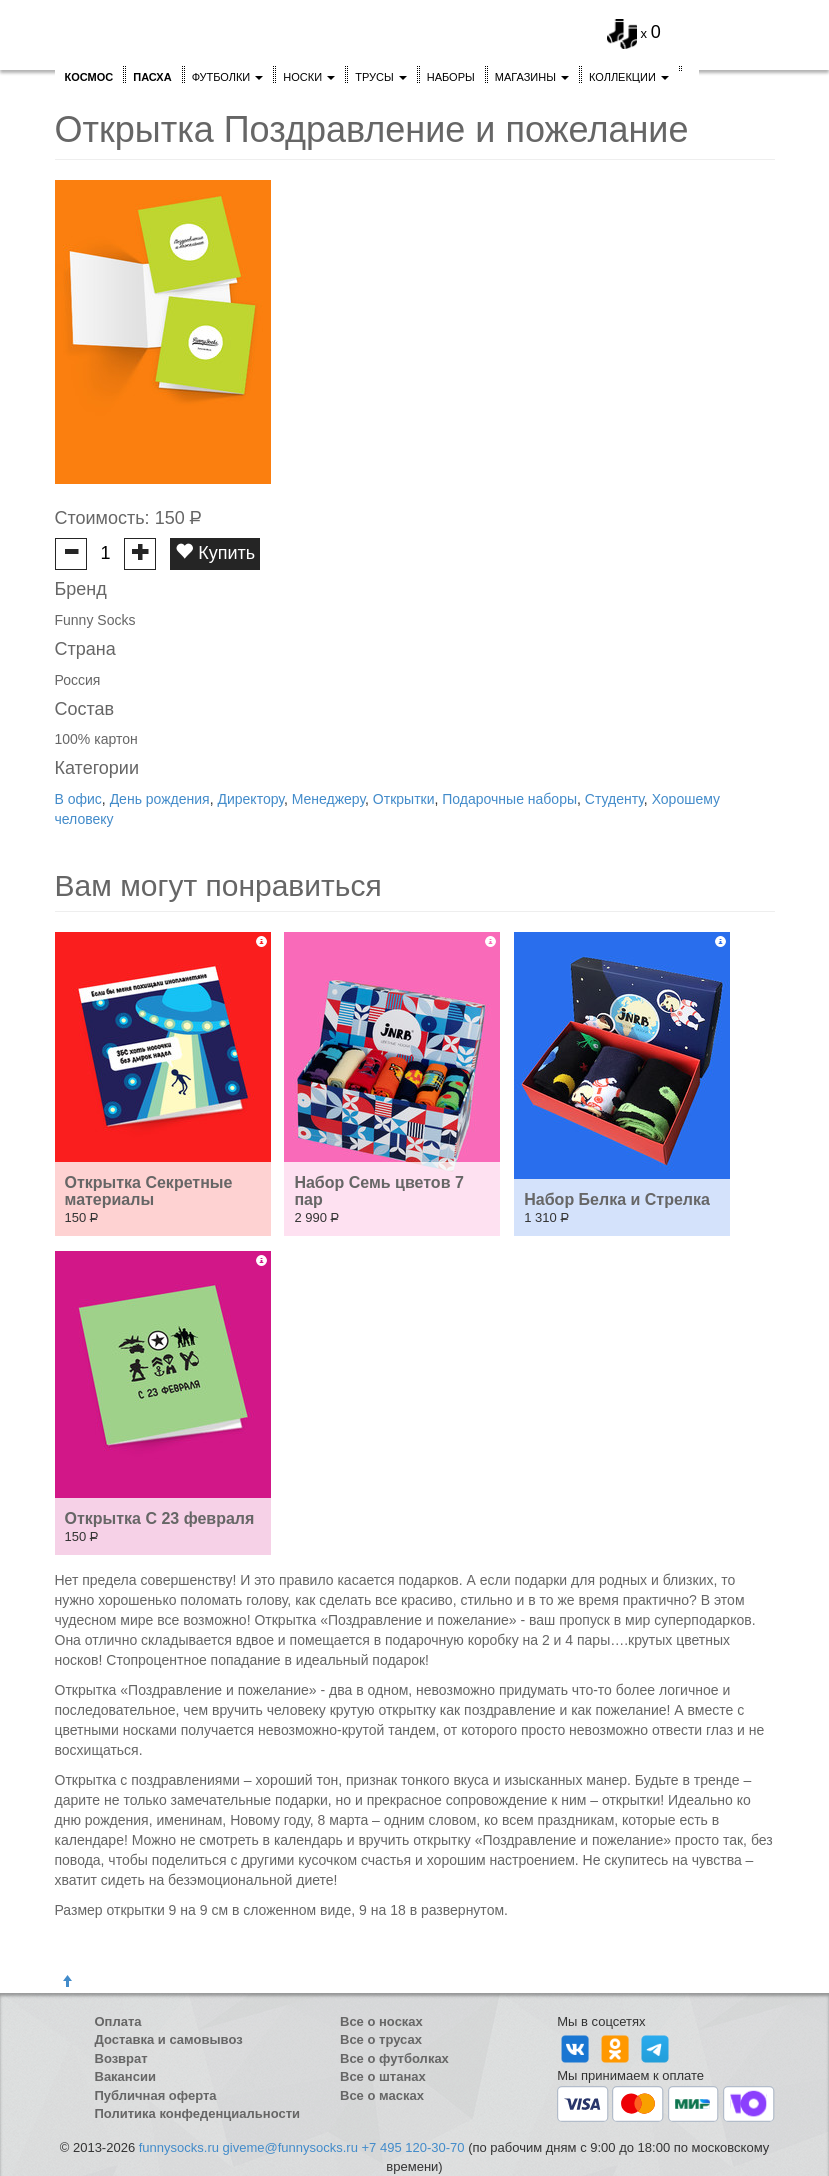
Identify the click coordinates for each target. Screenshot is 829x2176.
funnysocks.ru (179, 2147)
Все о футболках (394, 2058)
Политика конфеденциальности (198, 2113)
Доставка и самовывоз (169, 2039)
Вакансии (125, 2076)
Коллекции (629, 77)
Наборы (451, 77)
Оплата (118, 2021)
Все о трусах (381, 2039)
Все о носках (381, 2021)
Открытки (404, 799)
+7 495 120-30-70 (413, 2147)
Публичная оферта (156, 2095)
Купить (215, 552)
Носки (309, 77)
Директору (250, 799)
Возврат (121, 2058)
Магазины (532, 77)
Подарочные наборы (509, 799)
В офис (78, 799)
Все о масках (382, 2095)
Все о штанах (383, 2076)
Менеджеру (328, 799)
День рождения (160, 799)
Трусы (381, 77)
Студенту (614, 799)
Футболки (228, 77)
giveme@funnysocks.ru (290, 2147)
